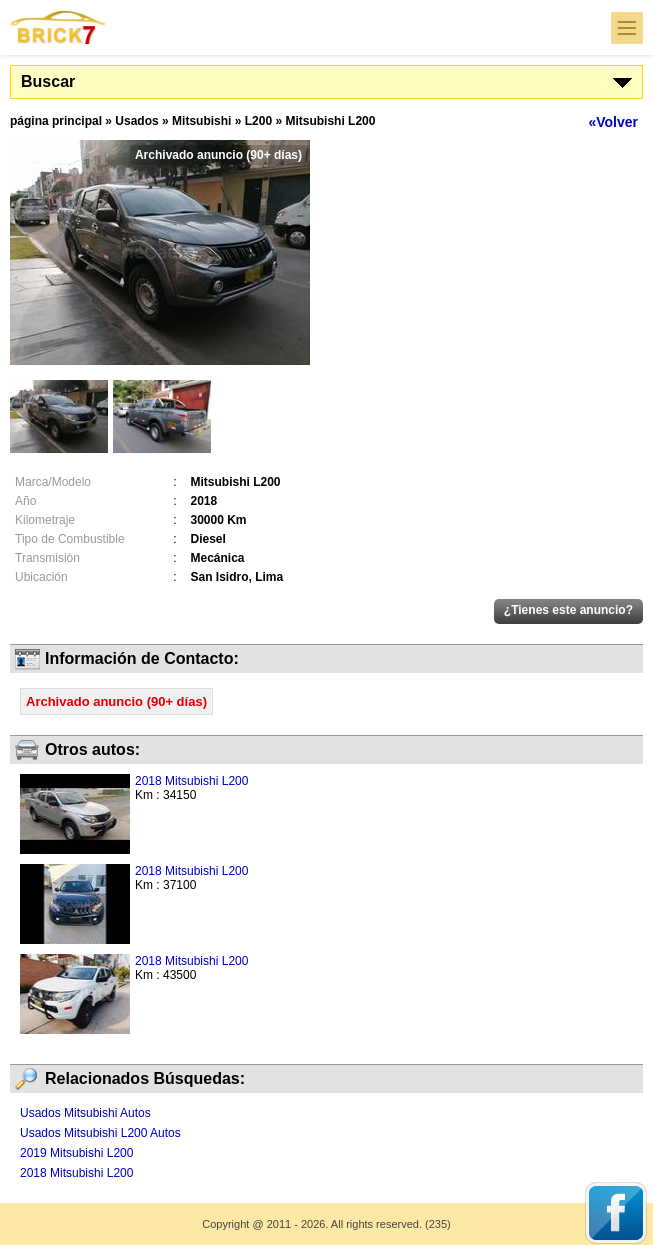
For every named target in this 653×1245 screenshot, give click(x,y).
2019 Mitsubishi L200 (76, 1153)
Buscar (48, 81)
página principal (56, 121)
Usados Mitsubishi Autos (85, 1113)
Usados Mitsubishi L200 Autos (100, 1133)
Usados (136, 121)
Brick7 (59, 27)
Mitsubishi (201, 121)
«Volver (613, 122)
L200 (258, 121)
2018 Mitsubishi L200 (191, 781)
